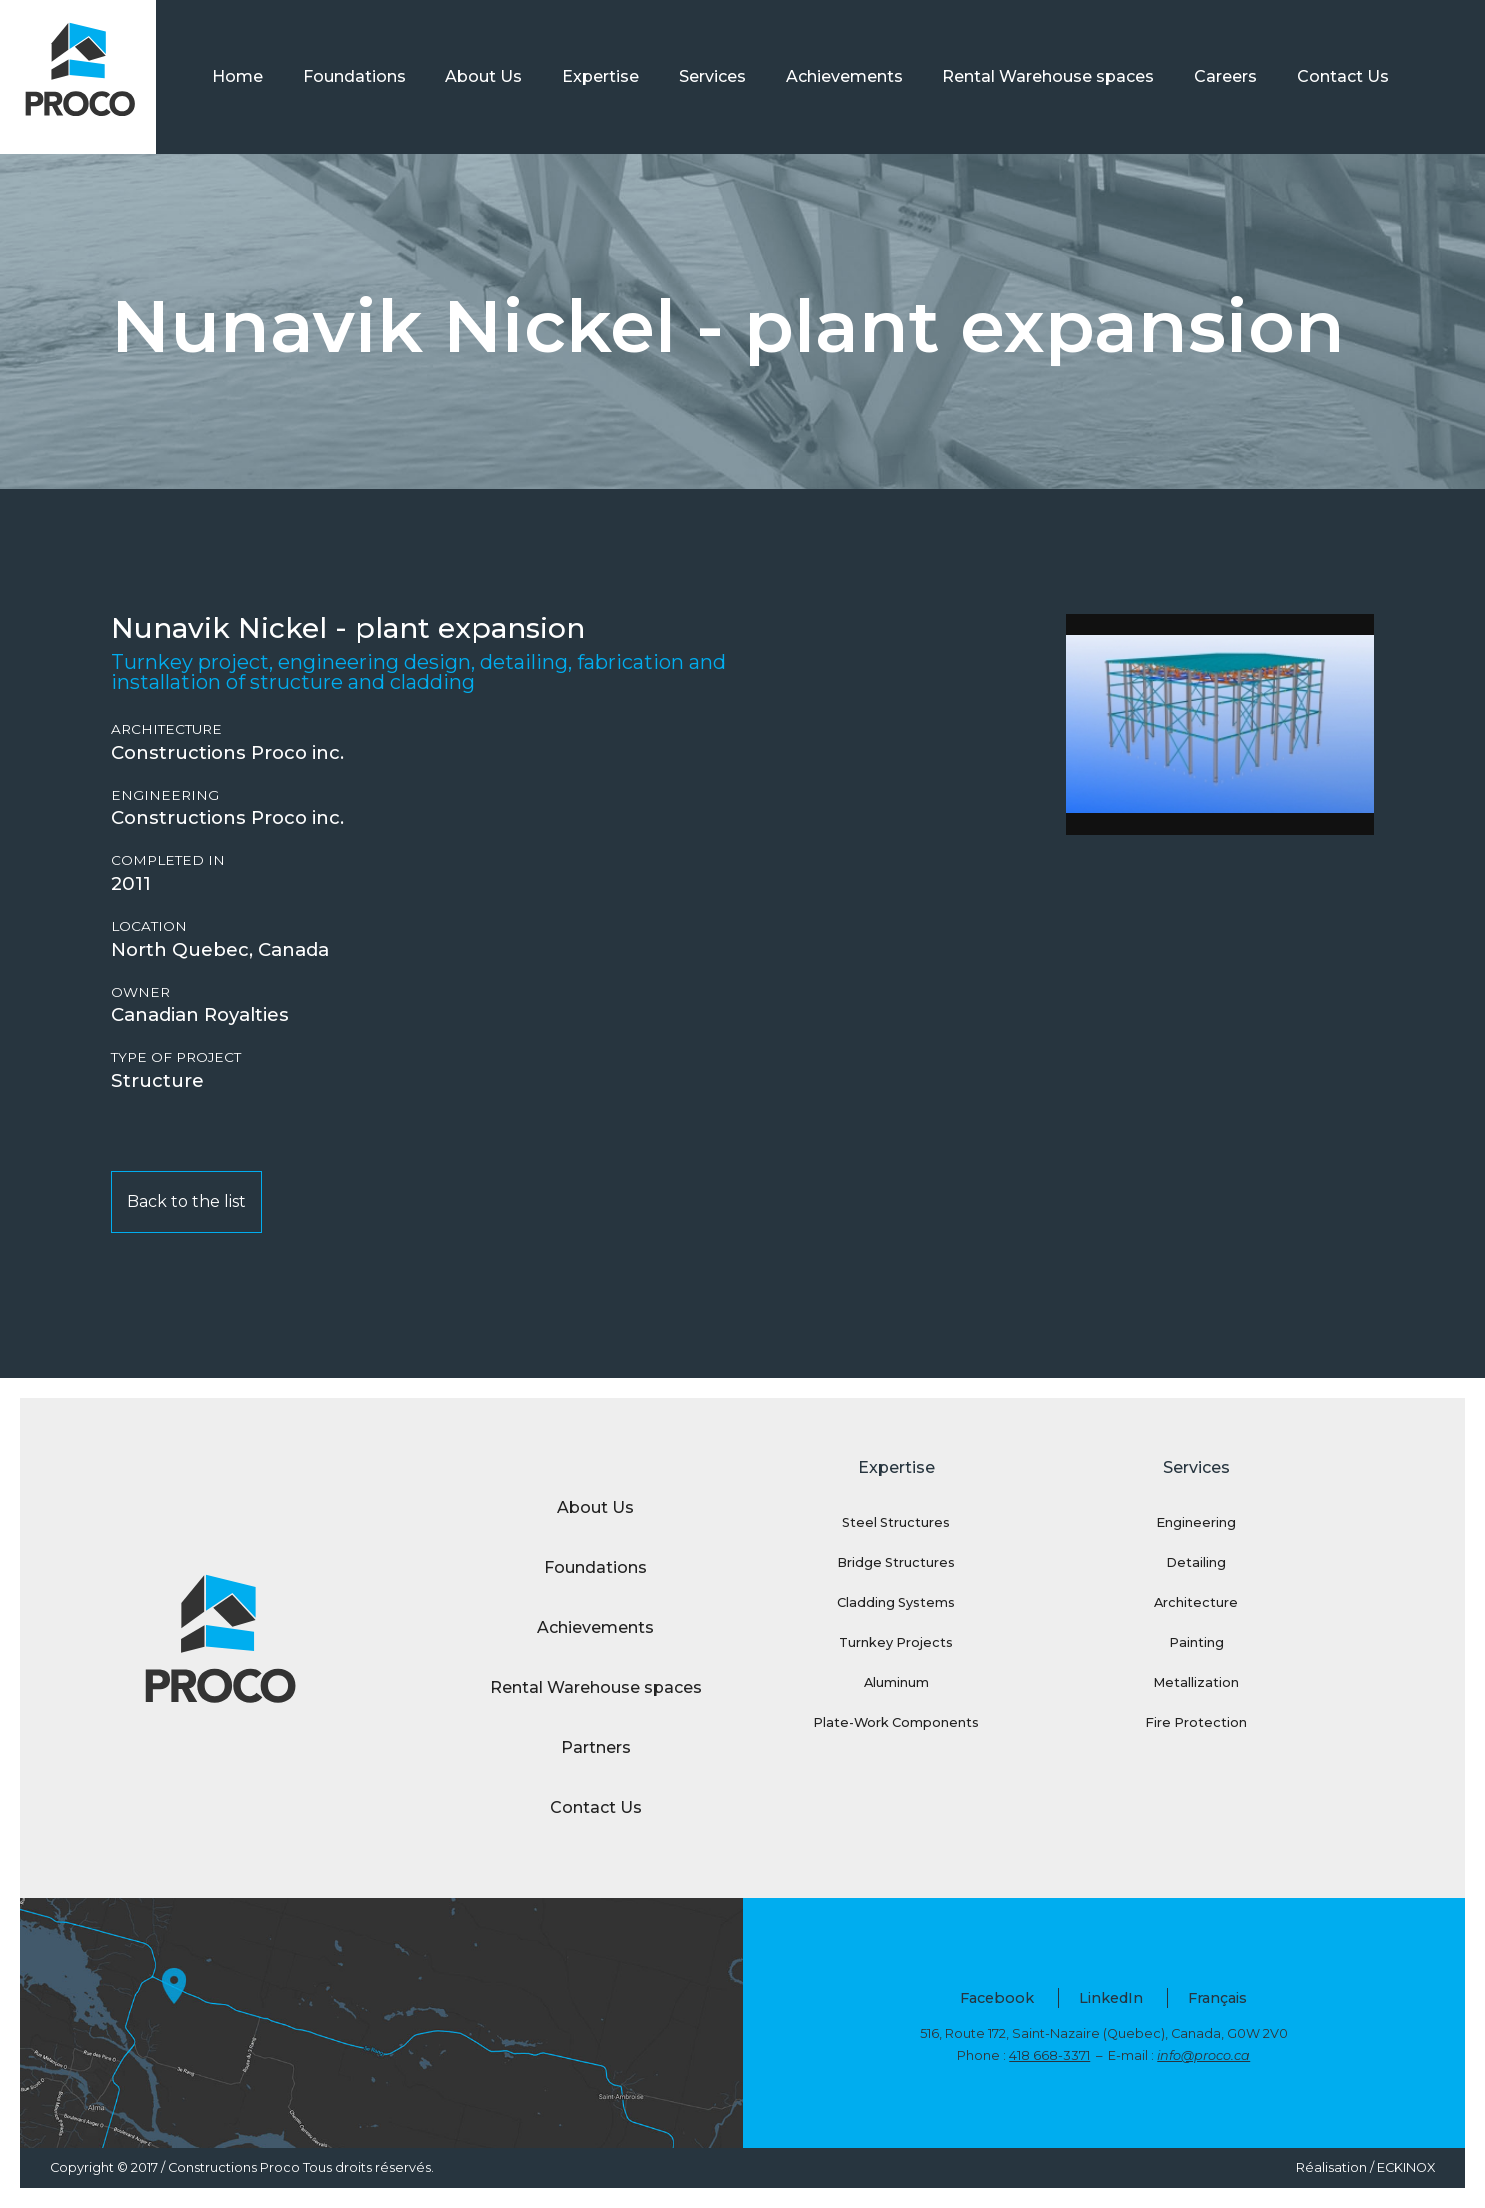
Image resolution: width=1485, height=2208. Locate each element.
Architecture (166, 729)
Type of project (176, 1057)
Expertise (600, 76)
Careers (1225, 76)
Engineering (165, 795)
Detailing (1196, 1562)
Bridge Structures (896, 1562)
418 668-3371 (1049, 2055)
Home (237, 76)
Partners (596, 1747)
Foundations (354, 76)
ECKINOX (1406, 2167)
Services (712, 76)
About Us (483, 76)
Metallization (1196, 1682)
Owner (140, 992)
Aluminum (896, 1682)
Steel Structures (896, 1522)
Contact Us (1343, 76)
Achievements (844, 76)
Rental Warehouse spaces (1048, 76)
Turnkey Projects (896, 1642)
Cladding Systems (896, 1602)
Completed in (168, 860)
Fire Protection (1196, 1722)
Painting (1196, 1642)
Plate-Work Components (896, 1722)
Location (149, 926)
